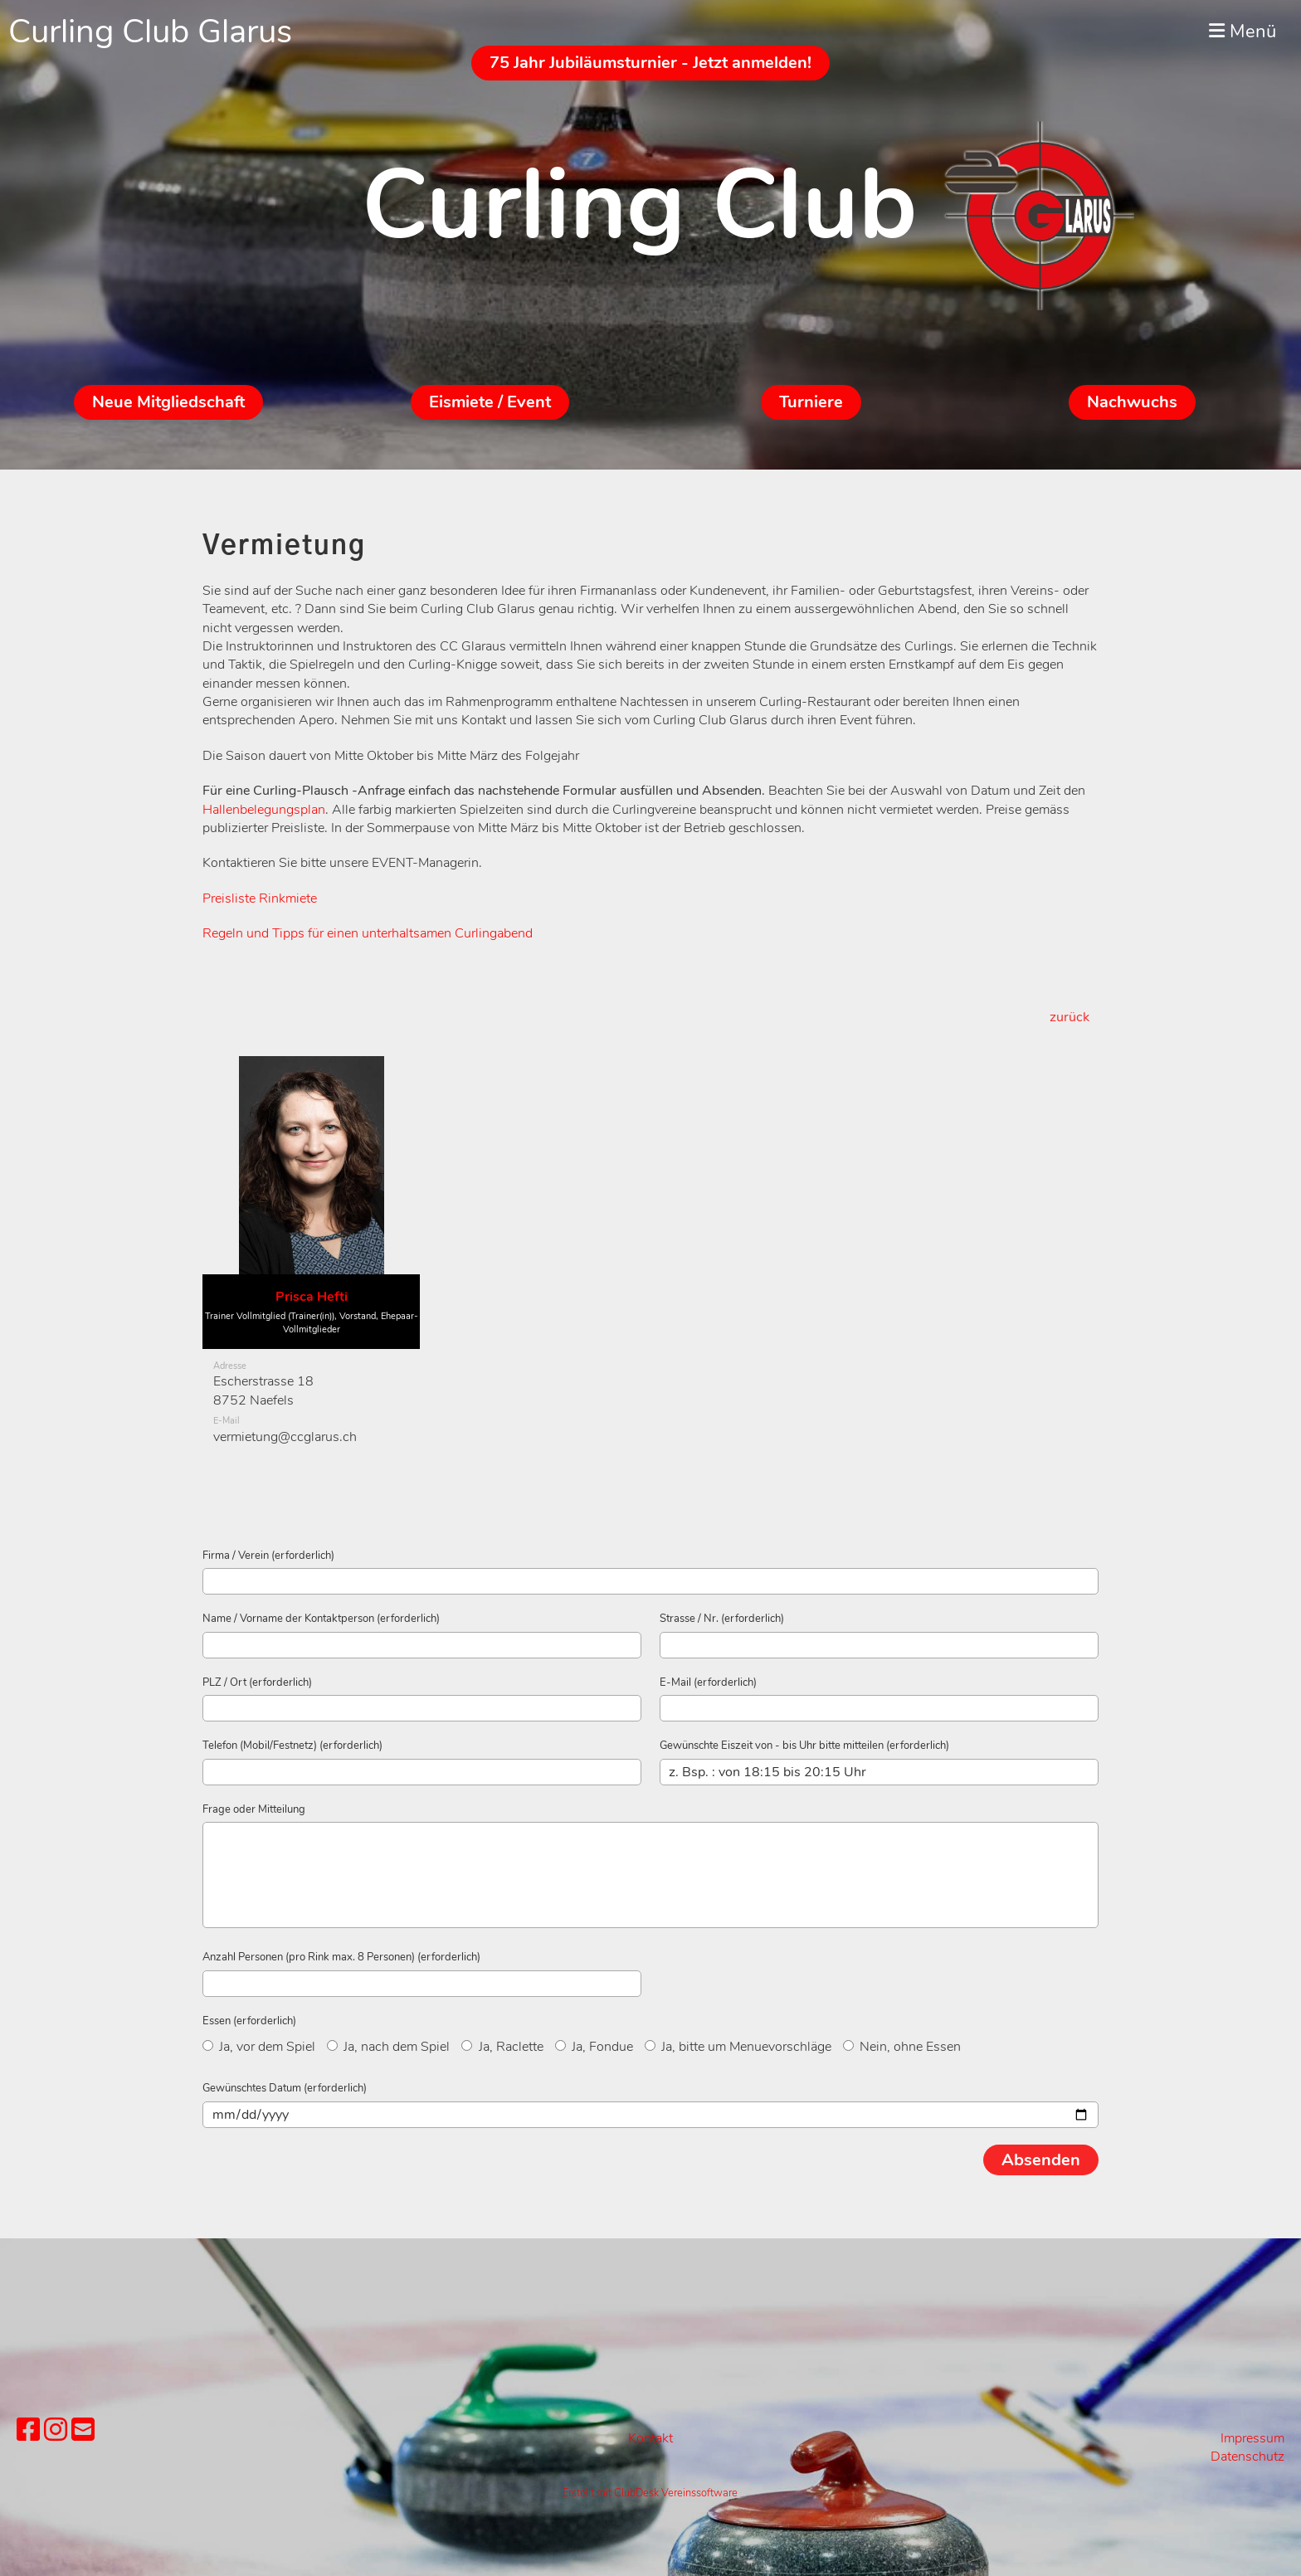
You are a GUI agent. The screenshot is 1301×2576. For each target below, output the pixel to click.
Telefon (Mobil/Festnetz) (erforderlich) (292, 1745)
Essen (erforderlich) (249, 2021)
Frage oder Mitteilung (253, 1809)
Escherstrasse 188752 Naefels (263, 1390)
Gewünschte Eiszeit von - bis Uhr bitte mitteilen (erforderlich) (804, 1745)
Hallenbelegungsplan (263, 810)
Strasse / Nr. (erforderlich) (722, 1618)
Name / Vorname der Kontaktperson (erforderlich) (321, 1618)
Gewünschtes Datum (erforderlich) (284, 2088)
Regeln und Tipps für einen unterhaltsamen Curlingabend (367, 933)
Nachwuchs (1132, 402)
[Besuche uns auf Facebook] (28, 2430)
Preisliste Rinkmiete (259, 898)
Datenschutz (1247, 2456)
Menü (1242, 31)
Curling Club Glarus (150, 31)
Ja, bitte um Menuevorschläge (738, 2047)
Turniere (811, 402)
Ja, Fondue (594, 2047)
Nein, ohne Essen (902, 2047)
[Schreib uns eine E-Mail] (83, 2430)
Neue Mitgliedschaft (168, 402)
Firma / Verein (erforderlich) (268, 1555)
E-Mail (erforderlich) (708, 1682)
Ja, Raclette (502, 2047)
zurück (1069, 1017)
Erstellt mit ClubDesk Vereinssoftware (650, 2493)
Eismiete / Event (490, 402)
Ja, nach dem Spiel (388, 2047)
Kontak (648, 2438)
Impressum (1252, 2438)
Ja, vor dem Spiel (258, 2047)
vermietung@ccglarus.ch (285, 1437)
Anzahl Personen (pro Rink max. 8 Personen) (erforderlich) (341, 1957)
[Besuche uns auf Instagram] (55, 2430)
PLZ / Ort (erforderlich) (257, 1682)
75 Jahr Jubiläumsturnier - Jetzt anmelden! (650, 62)
